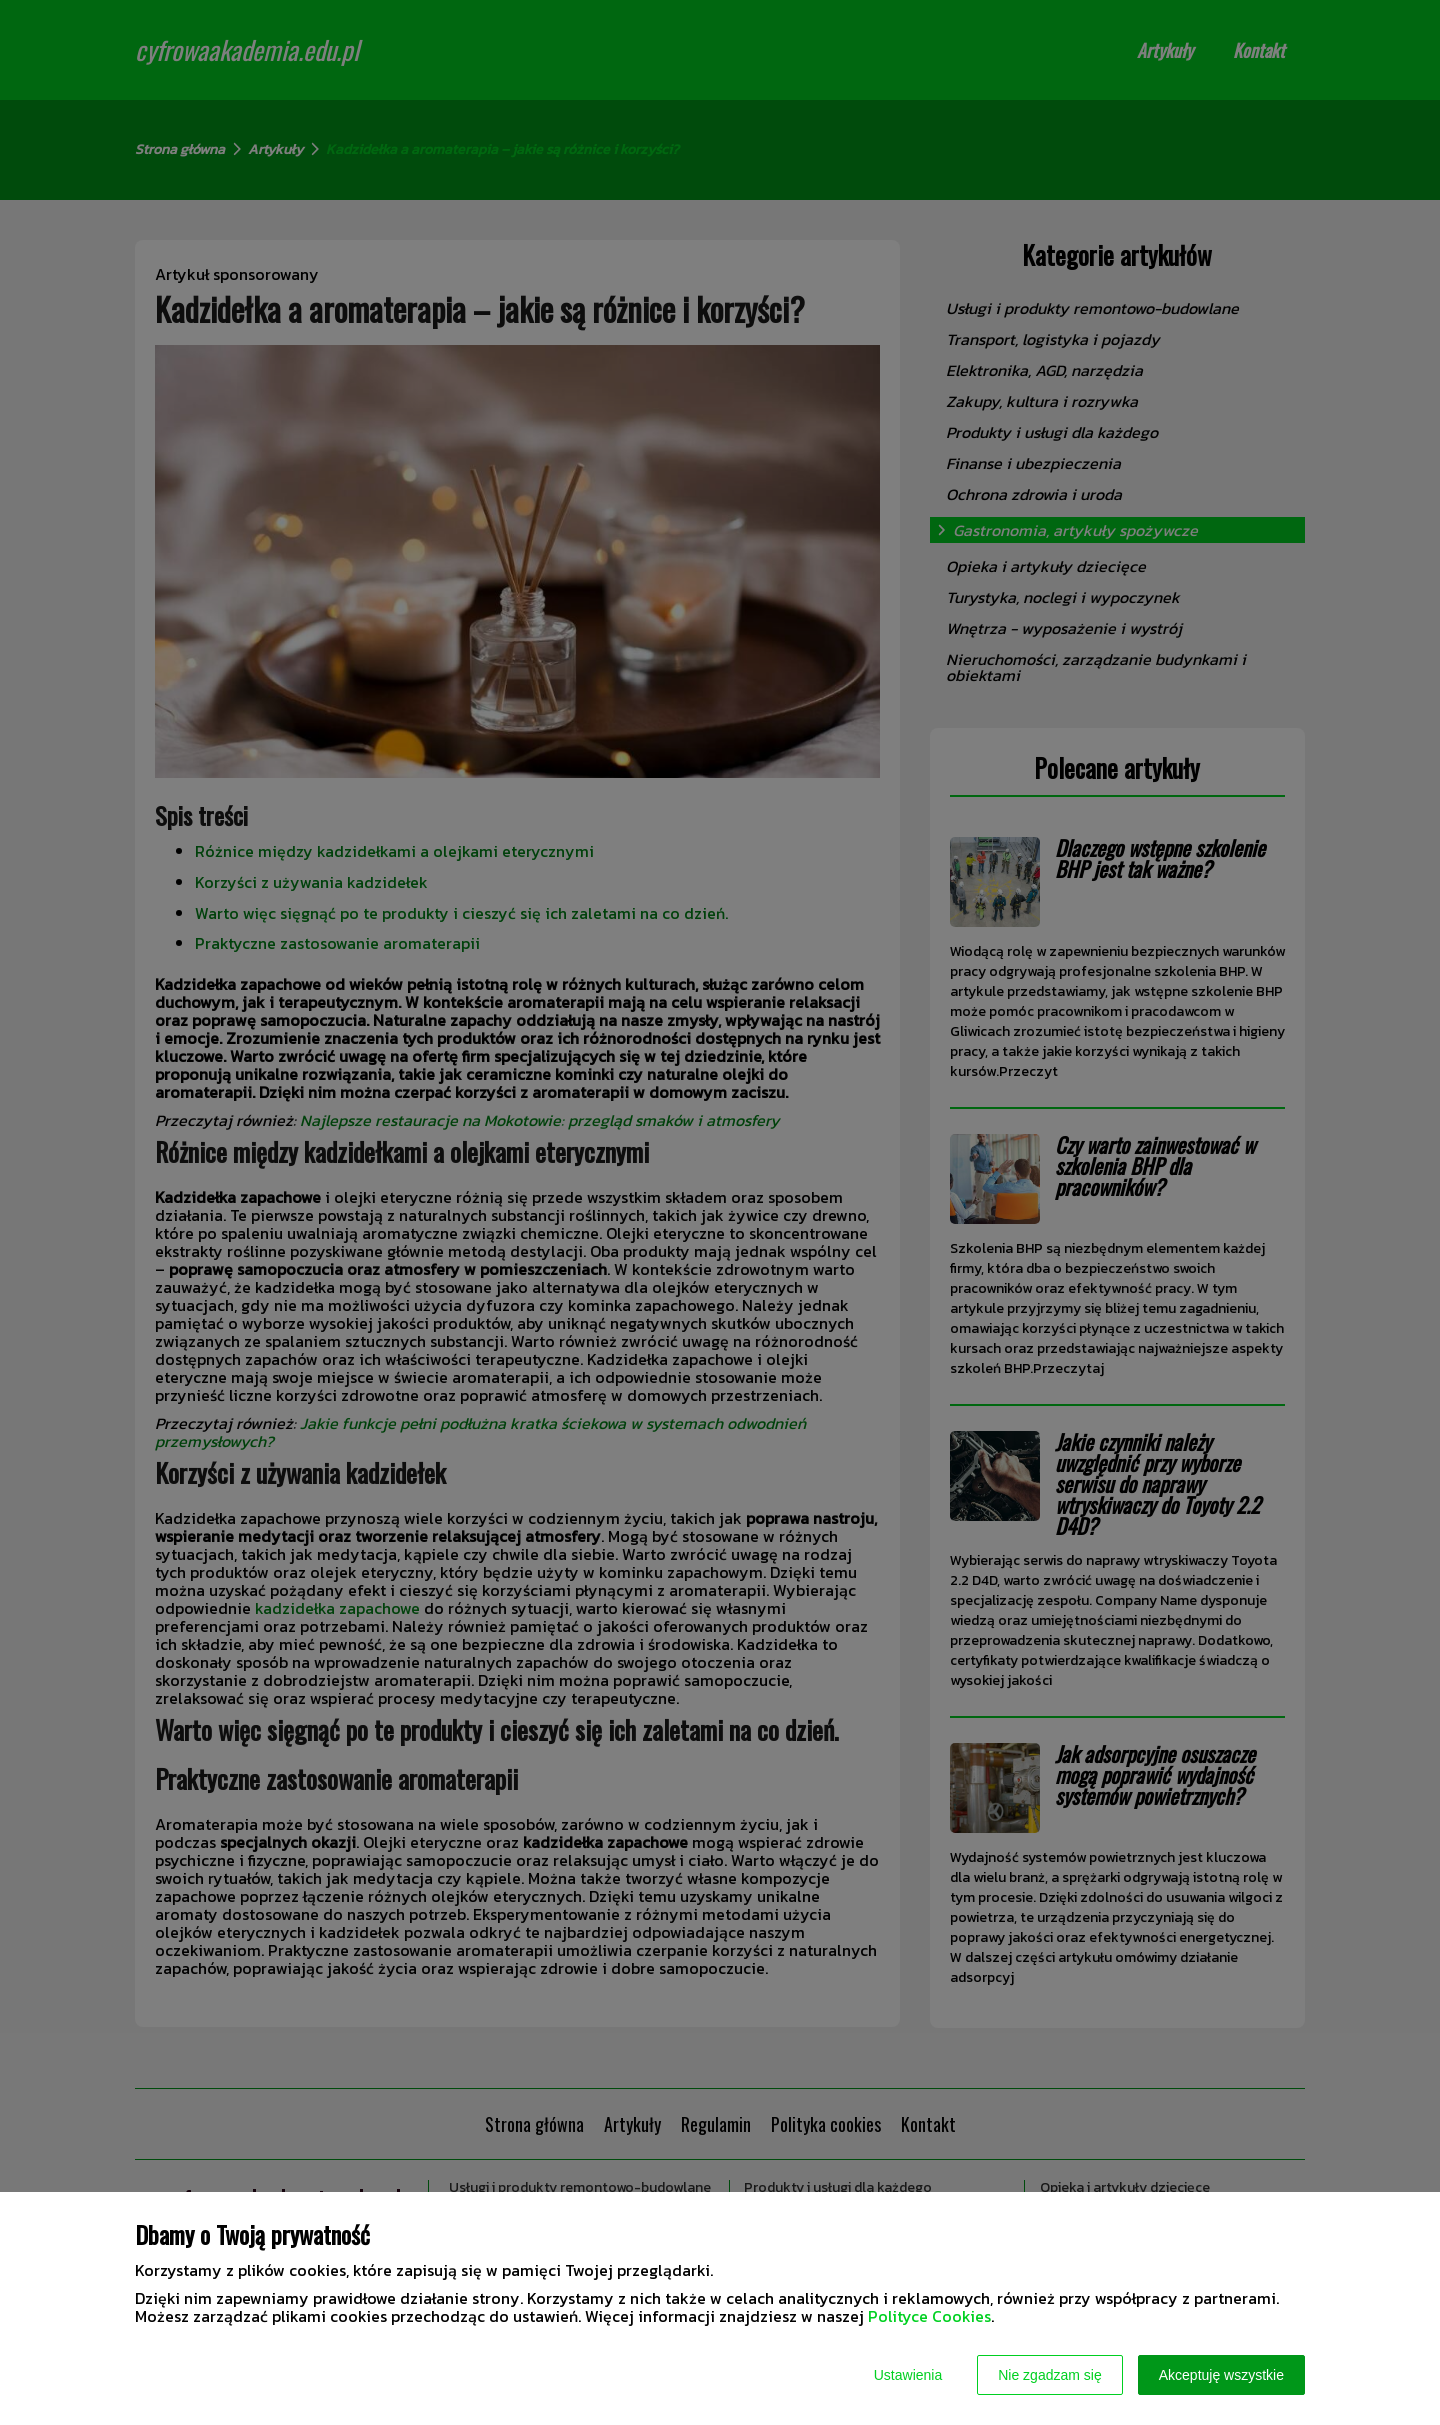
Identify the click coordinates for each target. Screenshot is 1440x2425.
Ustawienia (908, 2375)
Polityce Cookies (929, 2316)
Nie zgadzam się (1050, 2375)
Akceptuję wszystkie (1221, 2375)
